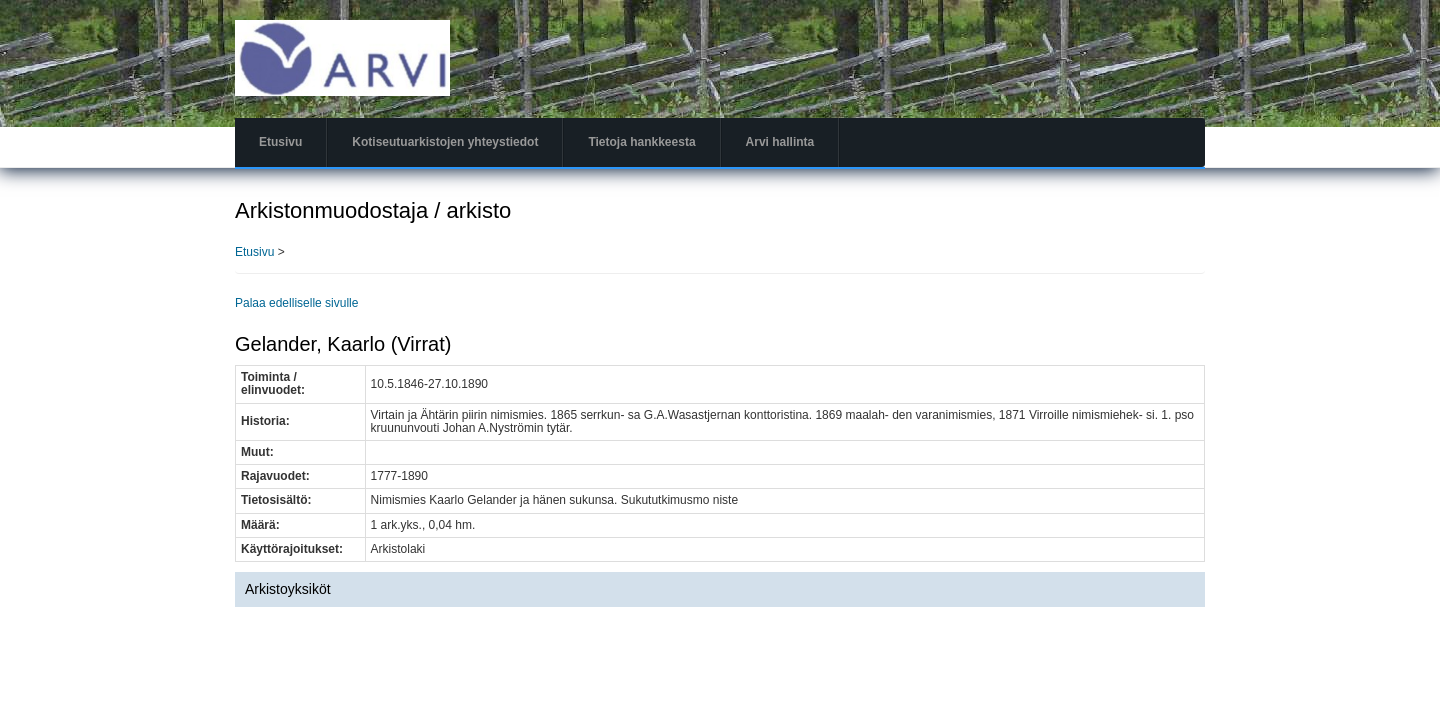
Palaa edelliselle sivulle (296, 303)
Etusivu (280, 142)
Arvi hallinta (780, 142)
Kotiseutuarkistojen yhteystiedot (445, 142)
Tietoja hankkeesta (641, 142)
